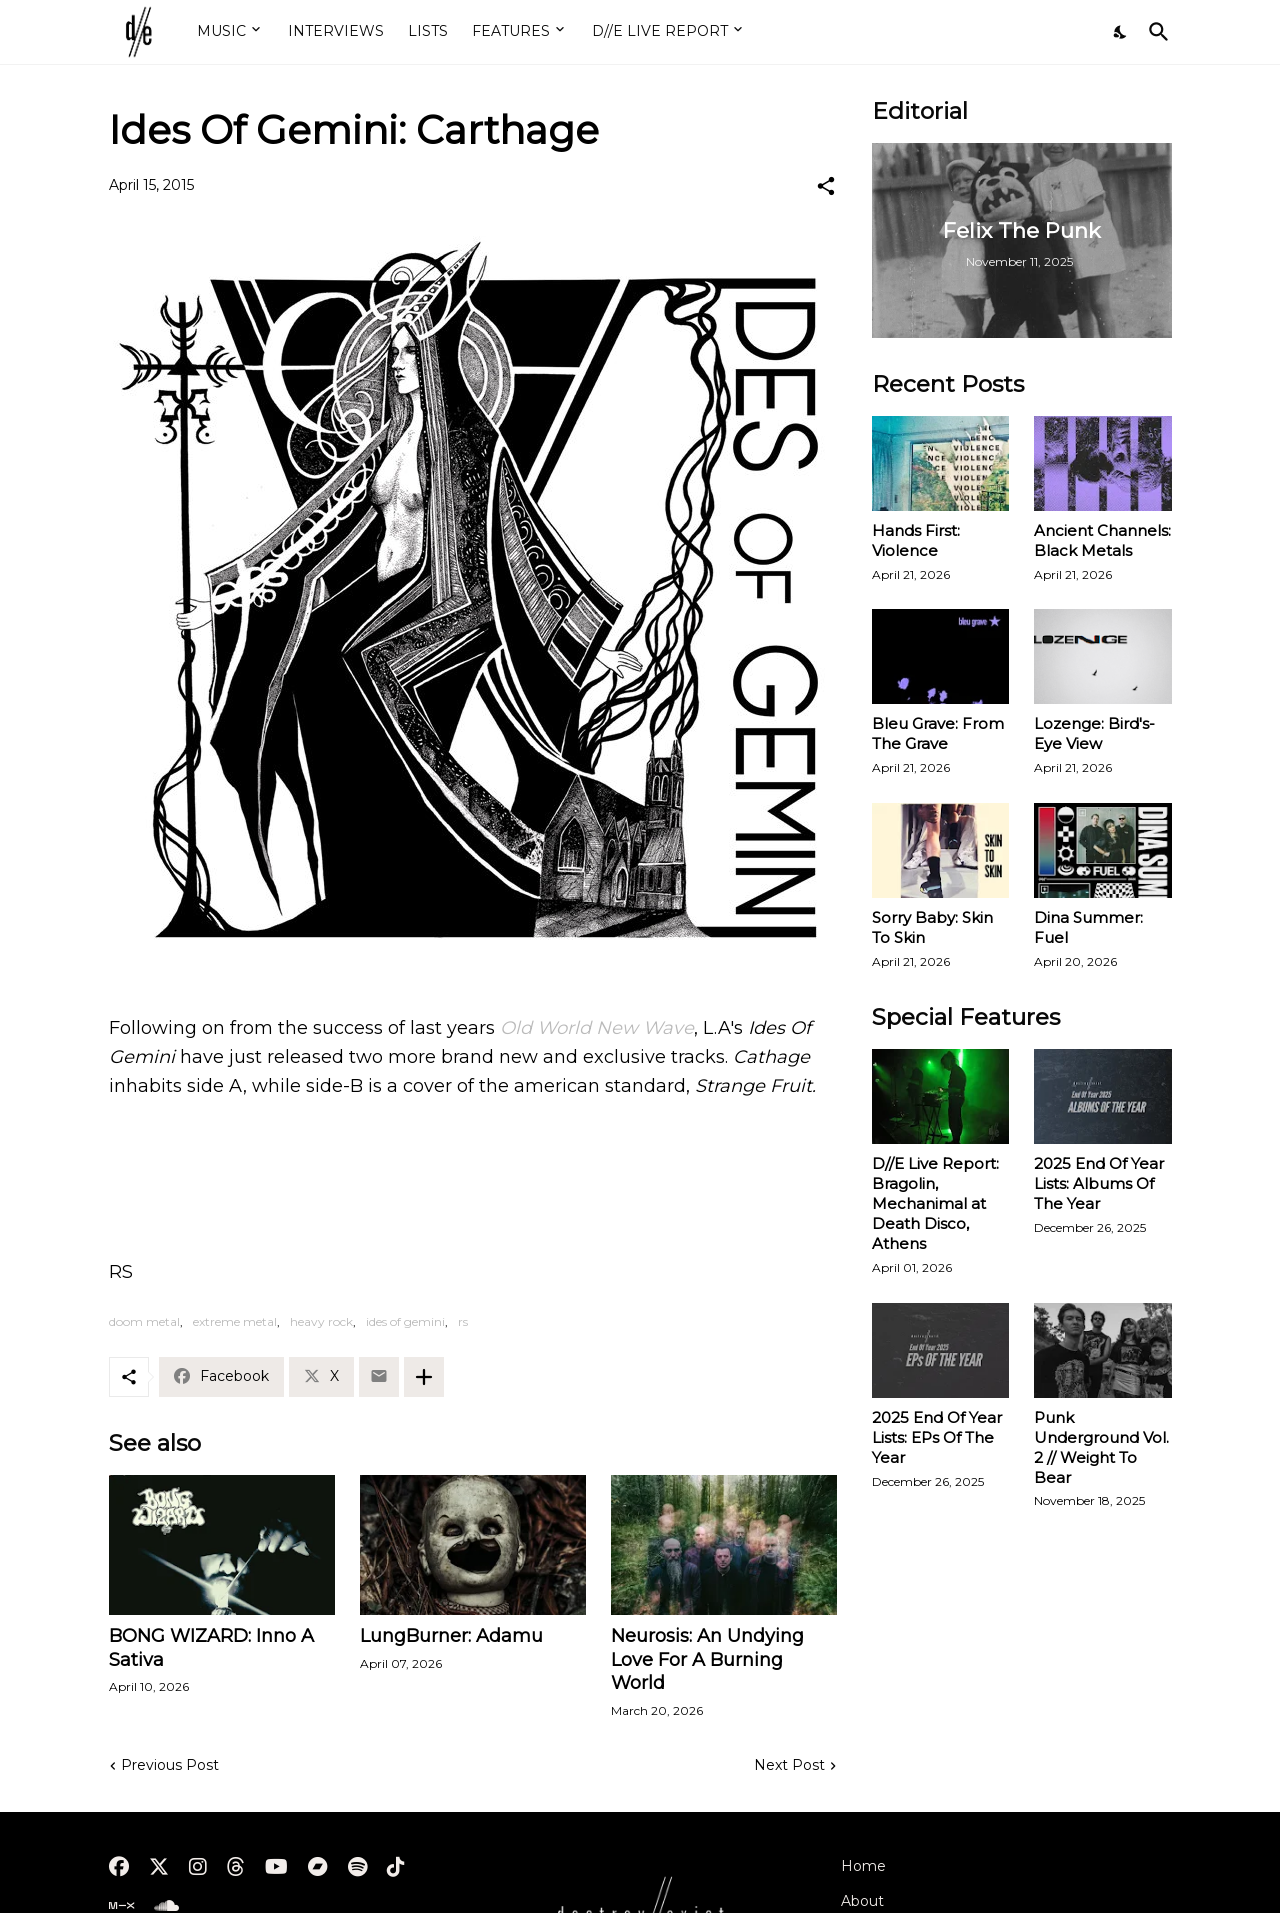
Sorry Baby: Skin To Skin (932, 927)
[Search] (1155, 32)
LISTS (428, 31)
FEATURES (511, 31)
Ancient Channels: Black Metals (1102, 540)
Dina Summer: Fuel (1088, 927)
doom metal (144, 1321)
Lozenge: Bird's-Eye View (1094, 733)
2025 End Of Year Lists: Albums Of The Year (1099, 1183)
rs (463, 1321)
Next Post (789, 1765)
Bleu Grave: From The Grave (938, 733)
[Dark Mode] (1121, 32)
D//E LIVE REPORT (660, 31)
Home (863, 1866)
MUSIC (221, 31)
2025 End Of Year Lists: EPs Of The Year (937, 1437)
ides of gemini (405, 1321)
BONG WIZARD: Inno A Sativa (211, 1648)
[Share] (826, 186)
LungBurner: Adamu (451, 1636)
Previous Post (170, 1765)
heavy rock (321, 1321)
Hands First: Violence (916, 540)
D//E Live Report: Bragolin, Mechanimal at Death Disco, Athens (935, 1203)
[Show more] (424, 1377)
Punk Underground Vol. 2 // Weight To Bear (1101, 1447)
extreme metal (235, 1321)
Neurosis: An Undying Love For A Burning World (707, 1660)
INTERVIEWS (336, 31)
